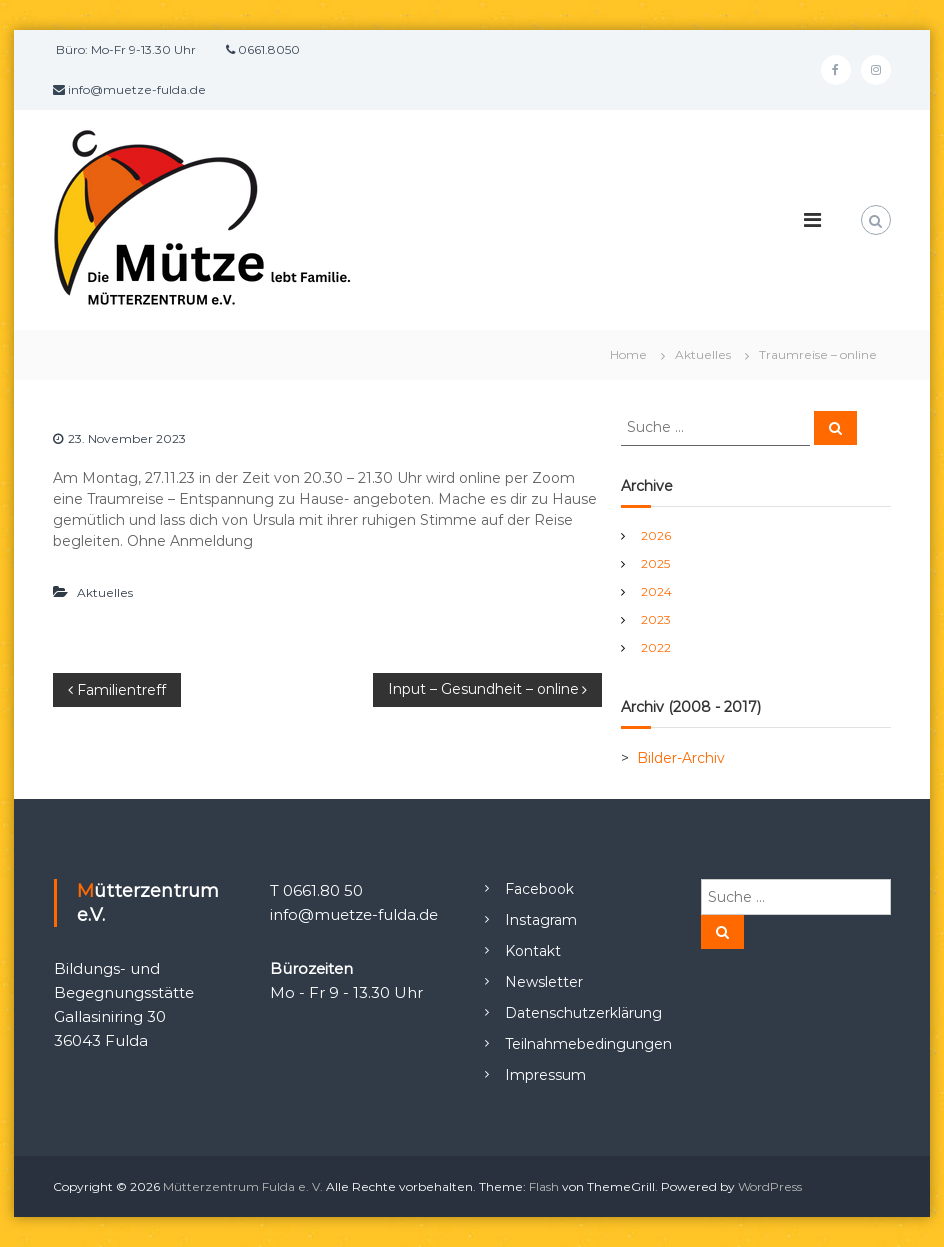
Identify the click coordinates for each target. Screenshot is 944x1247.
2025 (655, 563)
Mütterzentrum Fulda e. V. (243, 1186)
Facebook (539, 889)
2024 (656, 591)
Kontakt (533, 951)
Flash (544, 1186)
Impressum (545, 1075)
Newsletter (544, 982)
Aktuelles (703, 354)
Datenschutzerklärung (583, 1013)
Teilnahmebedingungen (588, 1044)
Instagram (541, 920)
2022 (656, 647)
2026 (656, 535)
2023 (656, 619)
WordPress (770, 1186)
